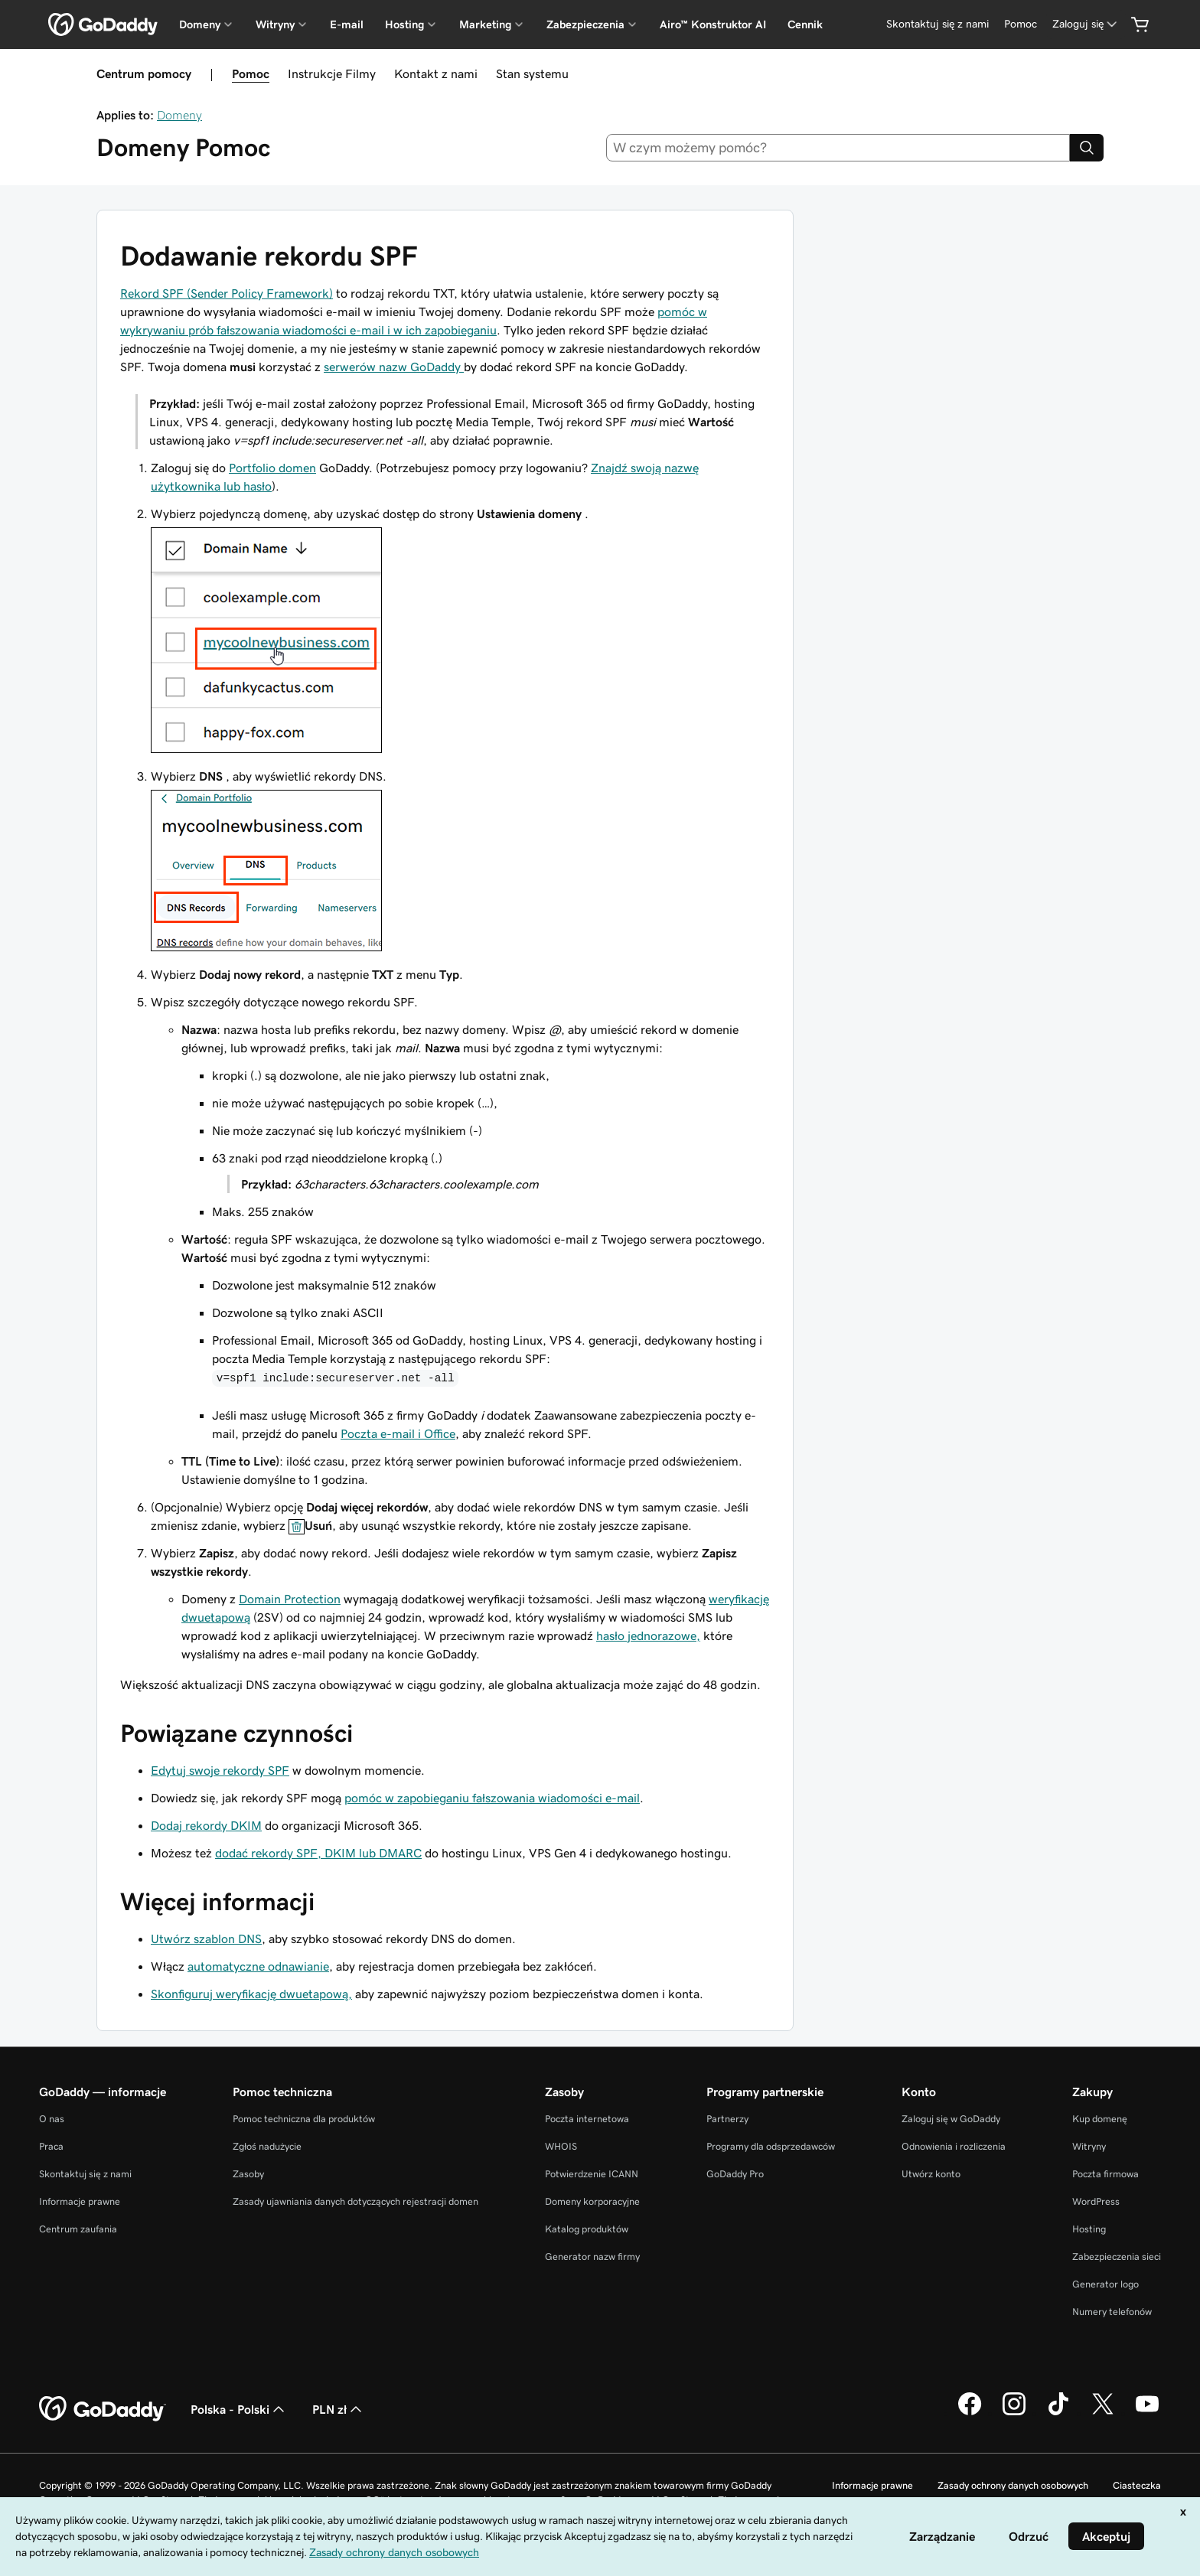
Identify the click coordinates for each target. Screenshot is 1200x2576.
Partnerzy (727, 2119)
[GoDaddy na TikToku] (1058, 2413)
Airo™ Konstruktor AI (713, 24)
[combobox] (838, 148)
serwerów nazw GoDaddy (394, 366)
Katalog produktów (586, 2229)
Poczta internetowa (587, 2119)
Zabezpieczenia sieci (1116, 2256)
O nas (51, 2119)
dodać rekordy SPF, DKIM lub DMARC (318, 1853)
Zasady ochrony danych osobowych (1013, 2485)
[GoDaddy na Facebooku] (969, 2413)
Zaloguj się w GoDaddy (951, 2119)
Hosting (1089, 2229)
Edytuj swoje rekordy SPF (220, 1770)
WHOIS (561, 2146)
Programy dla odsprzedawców (770, 2146)
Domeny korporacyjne (592, 2201)
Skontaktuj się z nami (85, 2174)
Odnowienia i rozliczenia (954, 2146)
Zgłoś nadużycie (267, 2146)
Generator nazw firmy (592, 2256)
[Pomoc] (1020, 24)
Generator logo (1105, 2284)
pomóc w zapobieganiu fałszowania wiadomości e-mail (492, 1798)
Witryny (1089, 2146)
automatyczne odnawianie (258, 1966)
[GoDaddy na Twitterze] (1103, 2413)
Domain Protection (290, 1599)
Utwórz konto (931, 2174)
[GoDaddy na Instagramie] (1014, 2413)
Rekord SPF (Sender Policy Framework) (226, 293)
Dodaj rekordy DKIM (206, 1825)
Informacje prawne (79, 2201)
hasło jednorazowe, (648, 1635)
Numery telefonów (1112, 2312)
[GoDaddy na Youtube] (1147, 2413)
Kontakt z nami (436, 73)
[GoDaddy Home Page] (102, 2409)
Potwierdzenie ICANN (591, 2174)
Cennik (805, 24)
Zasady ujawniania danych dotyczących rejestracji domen (355, 2201)
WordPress (1096, 2201)
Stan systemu (532, 73)
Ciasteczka (1137, 2485)
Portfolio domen (272, 467)
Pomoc (250, 73)
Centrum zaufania (78, 2229)
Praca (51, 2146)
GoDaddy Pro (735, 2174)
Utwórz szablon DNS (206, 1938)
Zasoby (248, 2174)
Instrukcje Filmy (332, 73)
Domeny (179, 115)
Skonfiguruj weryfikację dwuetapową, (251, 1993)
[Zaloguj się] (1086, 24)
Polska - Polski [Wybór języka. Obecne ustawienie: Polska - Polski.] (239, 2409)
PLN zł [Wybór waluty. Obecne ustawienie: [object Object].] (338, 2409)
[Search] (1087, 147)
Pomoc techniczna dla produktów (304, 2119)
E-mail (347, 24)
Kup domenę (1099, 2119)
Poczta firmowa (1105, 2174)
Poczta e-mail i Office (398, 1433)
